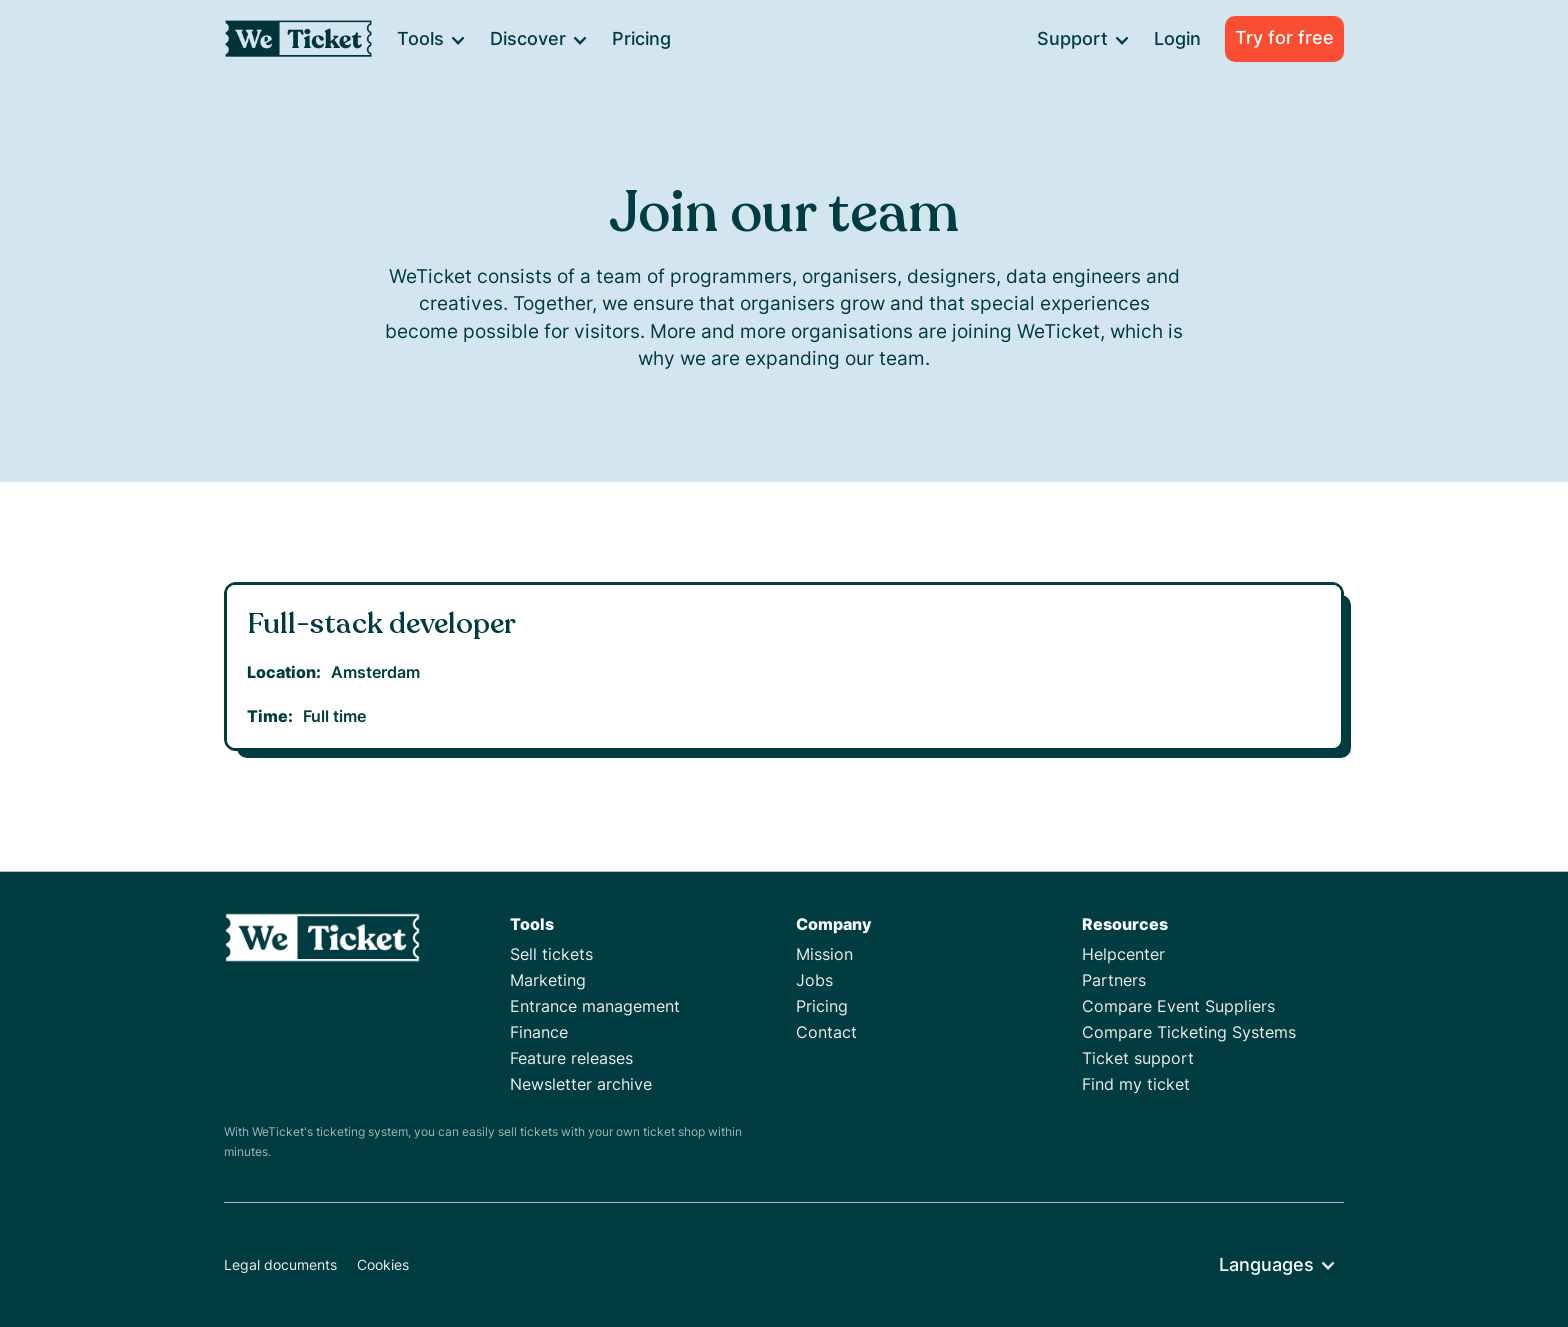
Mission (824, 954)
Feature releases (571, 1058)
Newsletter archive (581, 1084)
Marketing (548, 980)
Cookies (383, 1264)
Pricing (641, 38)
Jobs (814, 980)
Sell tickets (551, 954)
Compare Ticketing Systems (1189, 1032)
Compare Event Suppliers (1178, 1006)
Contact (826, 1032)
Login (1177, 38)
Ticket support (1138, 1058)
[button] (430, 39)
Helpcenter (1123, 954)
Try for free (1284, 37)
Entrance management (595, 1006)
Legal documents (280, 1264)
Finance (539, 1032)
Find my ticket (1136, 1084)
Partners (1114, 980)
